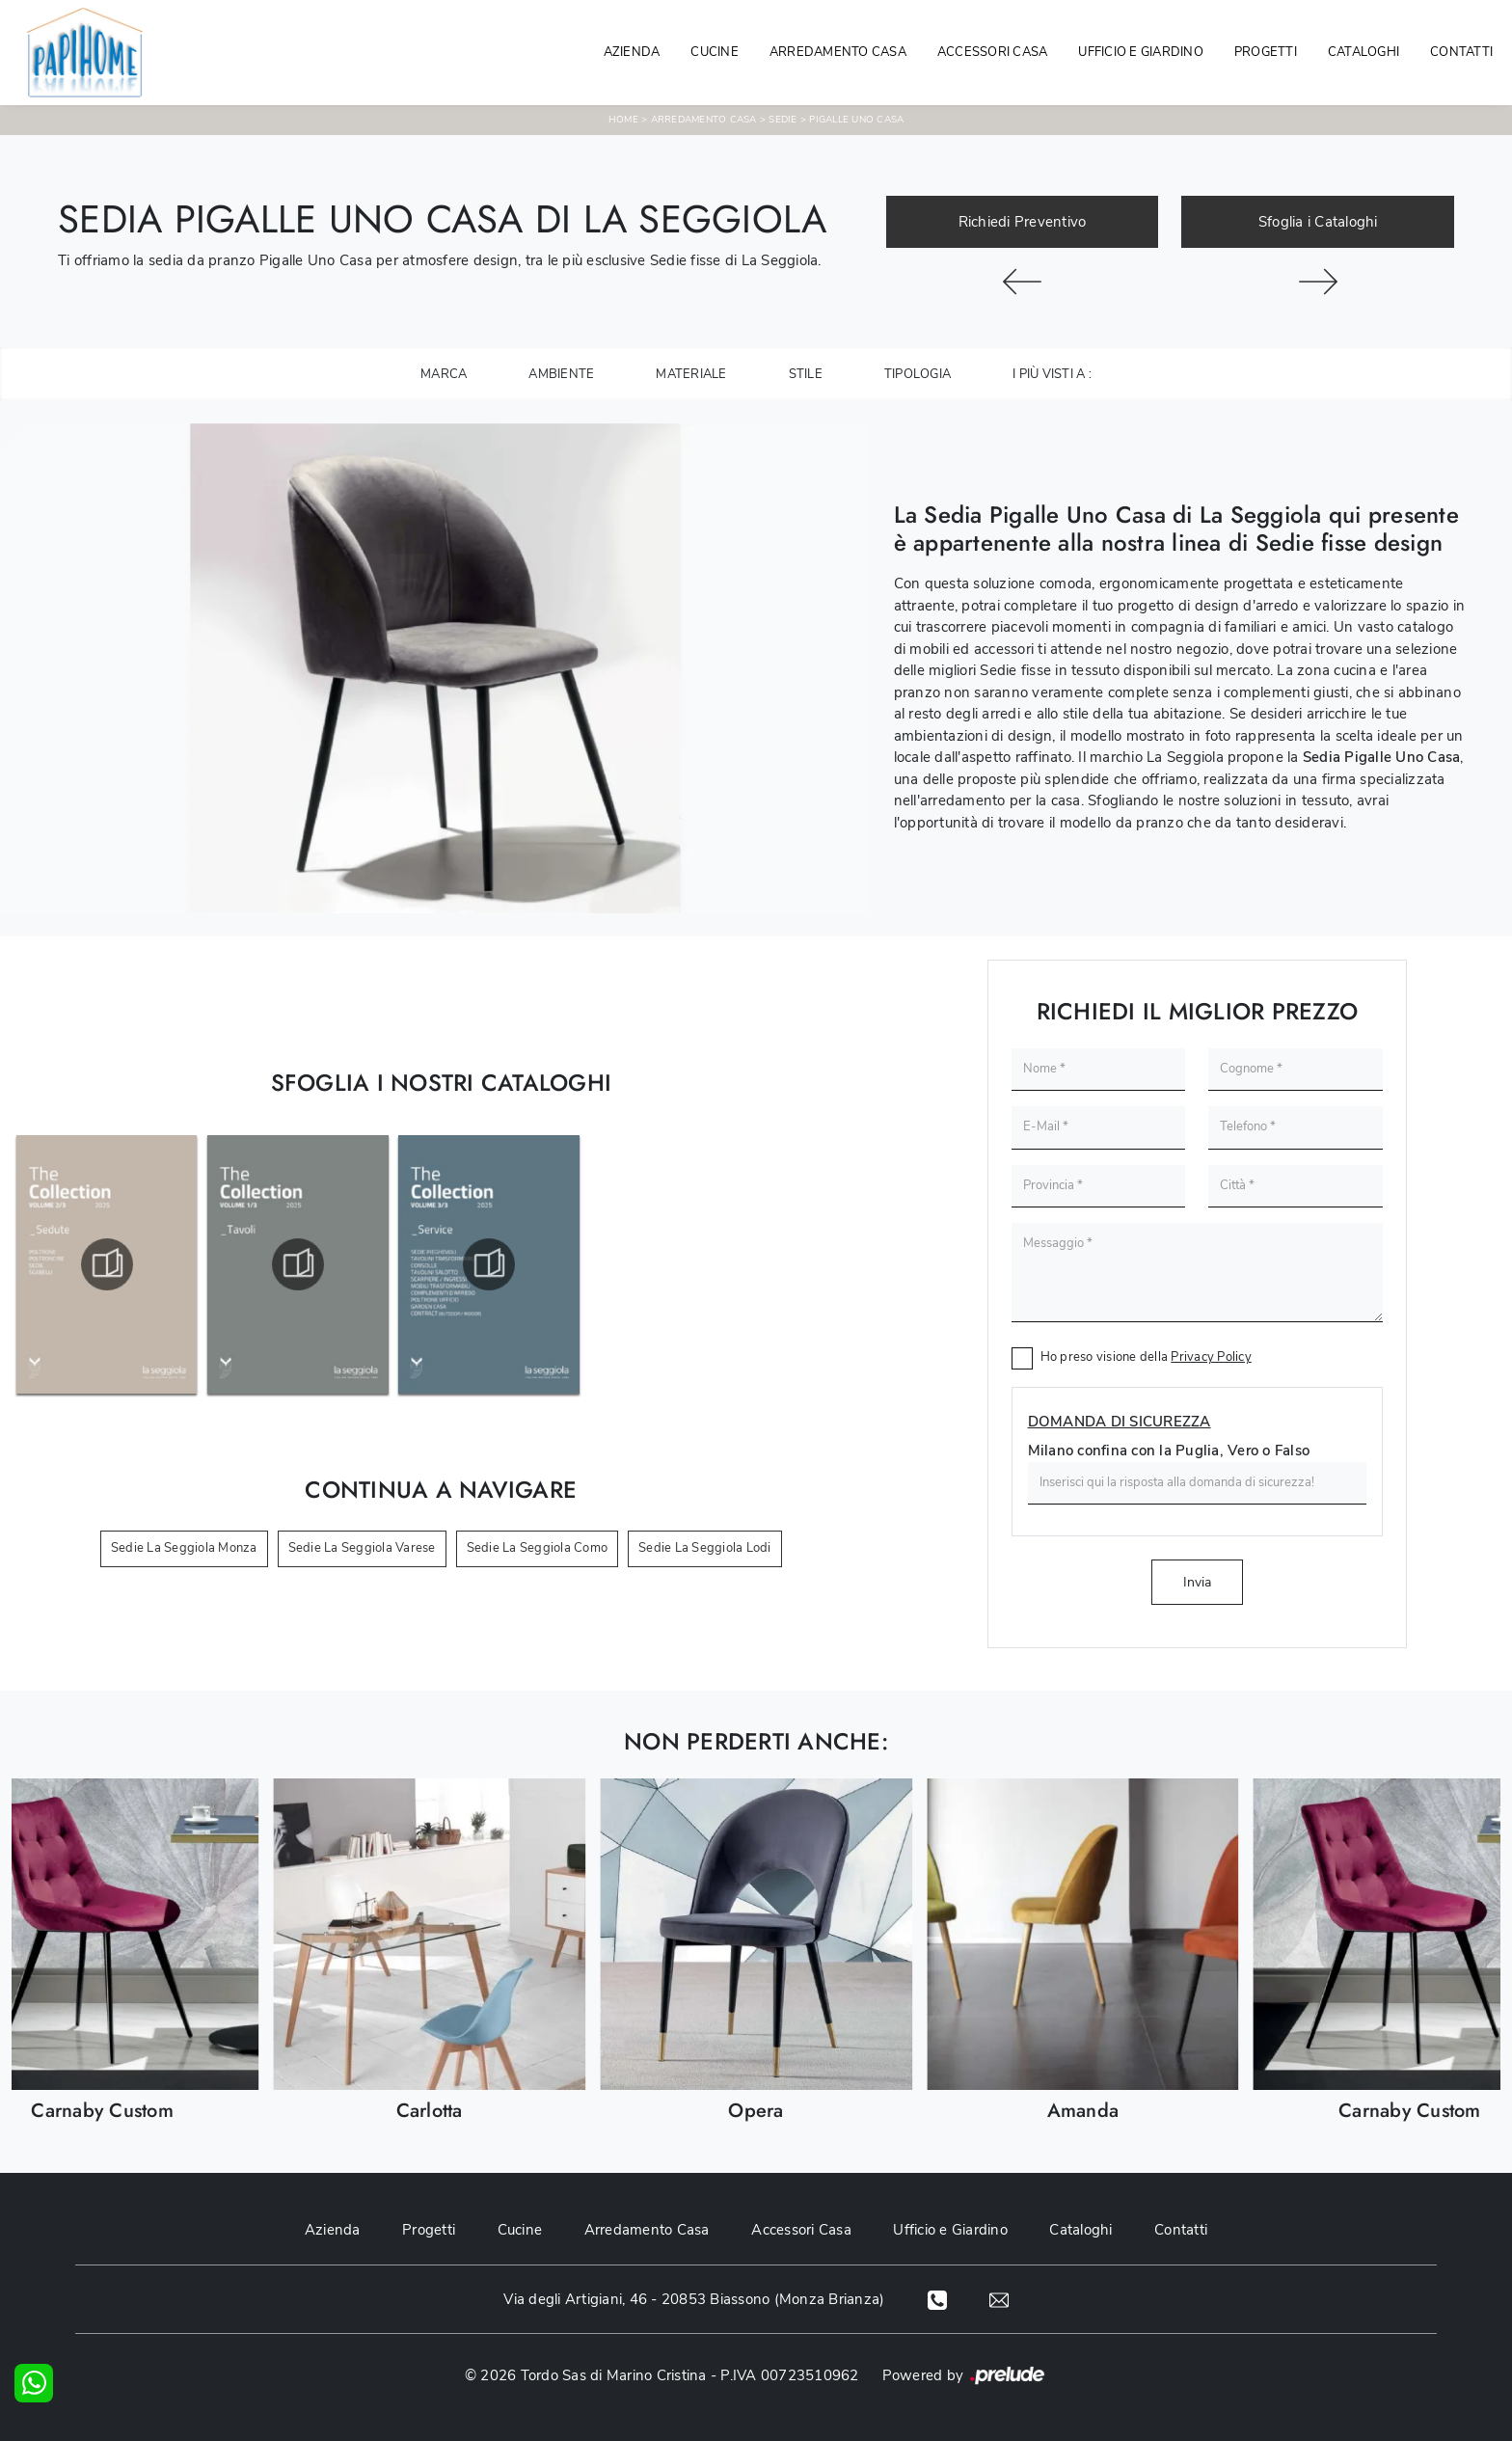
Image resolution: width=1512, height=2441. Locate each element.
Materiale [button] (691, 374)
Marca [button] (443, 374)
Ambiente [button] (561, 374)
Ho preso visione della (1146, 1357)
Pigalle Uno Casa (856, 119)
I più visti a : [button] (1052, 374)
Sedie (782, 119)
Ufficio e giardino (1140, 52)
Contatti (1461, 52)
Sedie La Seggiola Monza (184, 1548)
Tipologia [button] (917, 374)
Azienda (632, 52)
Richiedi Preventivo (1022, 221)
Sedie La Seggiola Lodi (704, 1548)
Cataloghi (1363, 52)
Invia (1197, 1582)
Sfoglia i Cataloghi (1318, 221)
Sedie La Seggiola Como (537, 1548)
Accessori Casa (992, 52)
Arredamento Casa (838, 52)
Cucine (714, 52)
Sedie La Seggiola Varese (362, 1548)
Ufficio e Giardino (951, 2229)
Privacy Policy (1211, 1357)
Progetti (1265, 52)
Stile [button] (806, 374)
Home (623, 119)
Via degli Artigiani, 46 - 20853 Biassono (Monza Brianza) (692, 2299)
